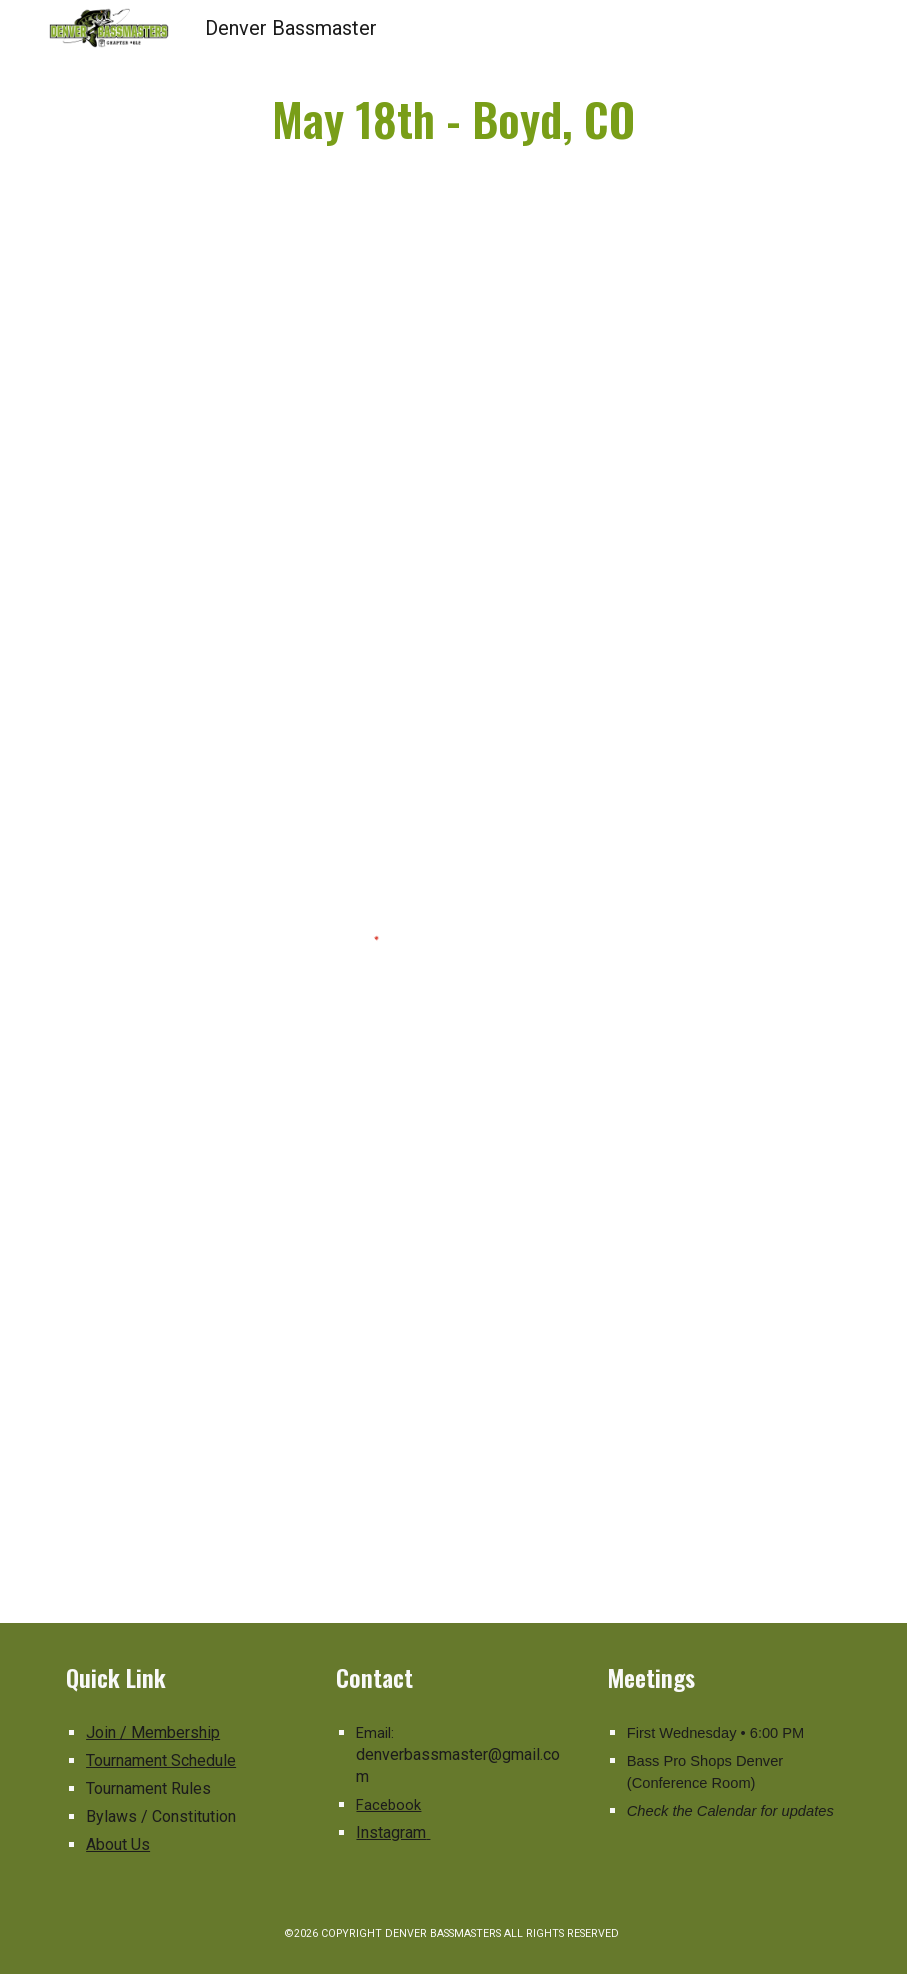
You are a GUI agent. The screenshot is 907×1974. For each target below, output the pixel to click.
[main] (453, 119)
